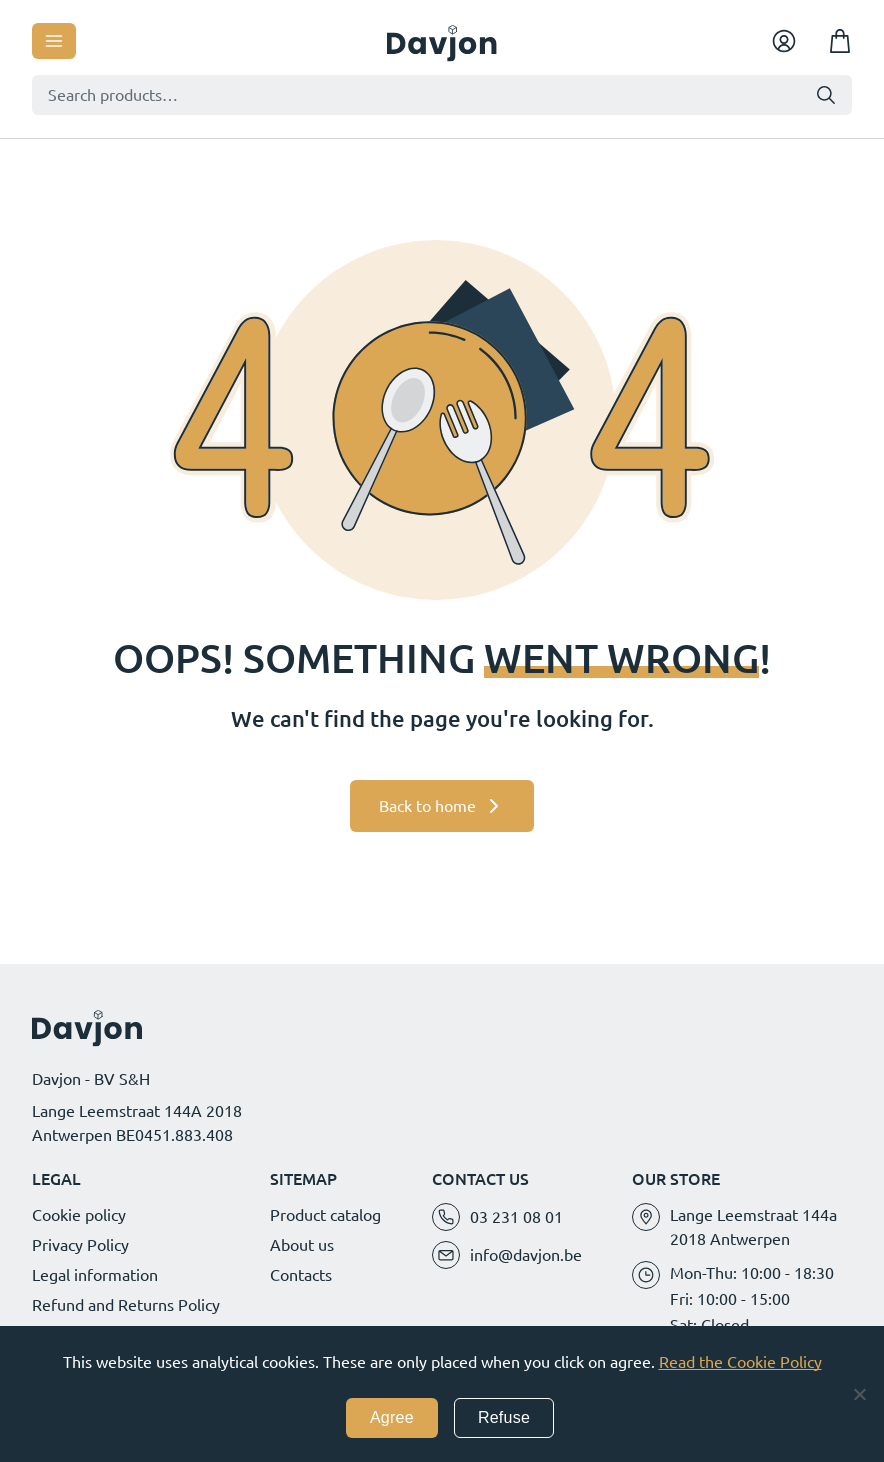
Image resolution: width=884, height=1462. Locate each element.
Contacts (301, 1275)
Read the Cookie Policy (740, 1362)
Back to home (427, 806)
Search (826, 95)
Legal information (95, 1275)
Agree (392, 1417)
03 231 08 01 (516, 1217)
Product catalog (325, 1215)
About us (302, 1245)
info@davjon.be (526, 1255)
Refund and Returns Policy (126, 1305)
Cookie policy (79, 1215)
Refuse (504, 1417)
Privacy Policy (80, 1245)
